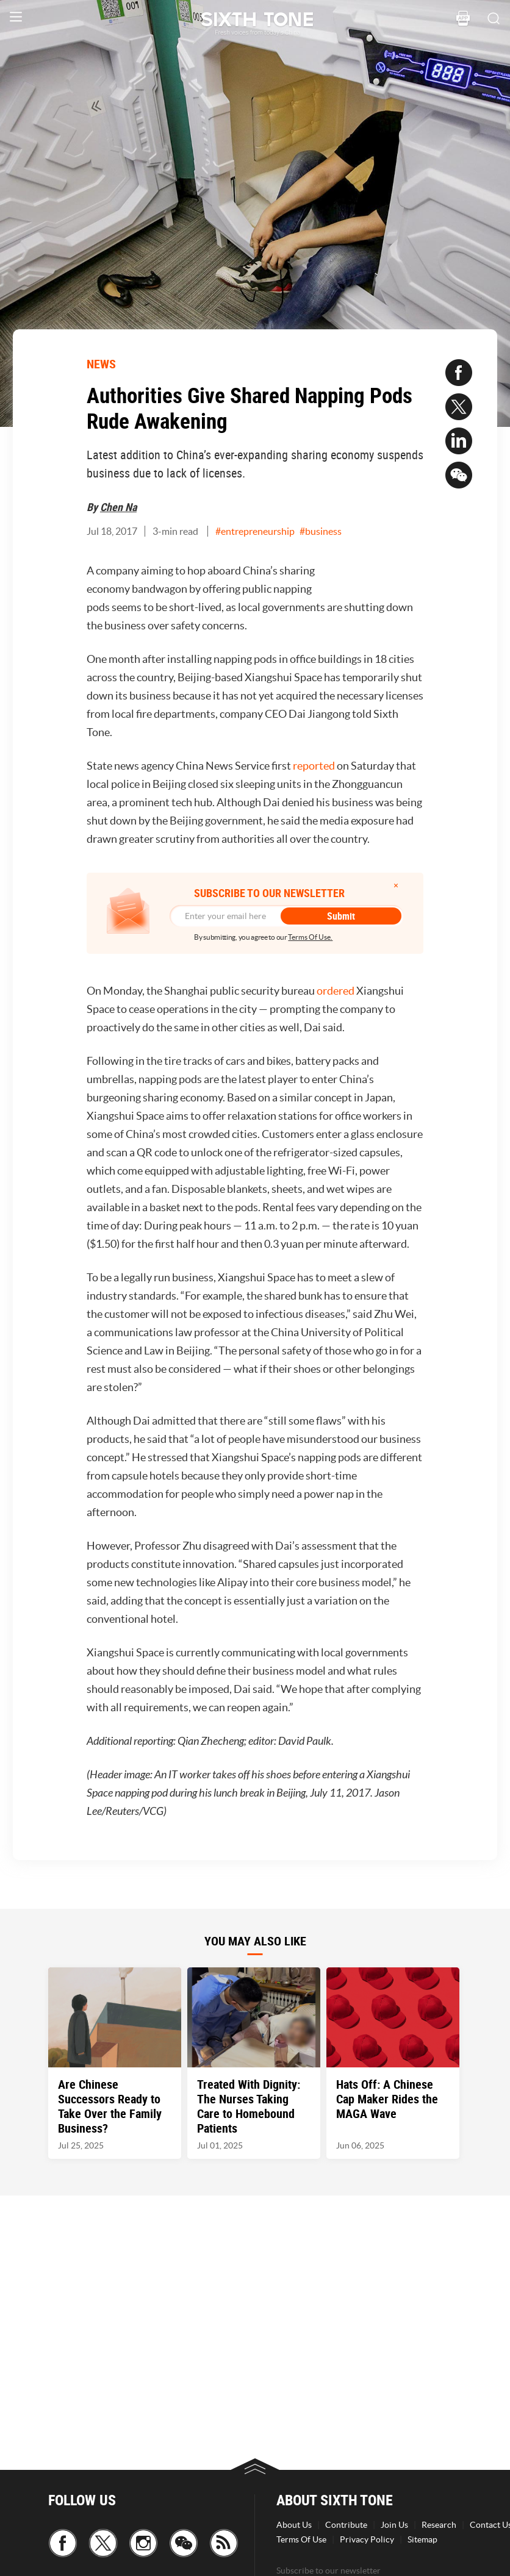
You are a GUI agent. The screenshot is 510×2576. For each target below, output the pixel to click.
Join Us (394, 2525)
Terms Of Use (301, 2539)
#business (321, 531)
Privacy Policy (367, 2539)
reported (314, 765)
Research (439, 2525)
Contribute (346, 2525)
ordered (335, 990)
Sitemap (422, 2539)
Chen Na (118, 506)
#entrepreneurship (255, 531)
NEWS (101, 364)
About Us (294, 2525)
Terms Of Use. (310, 937)
